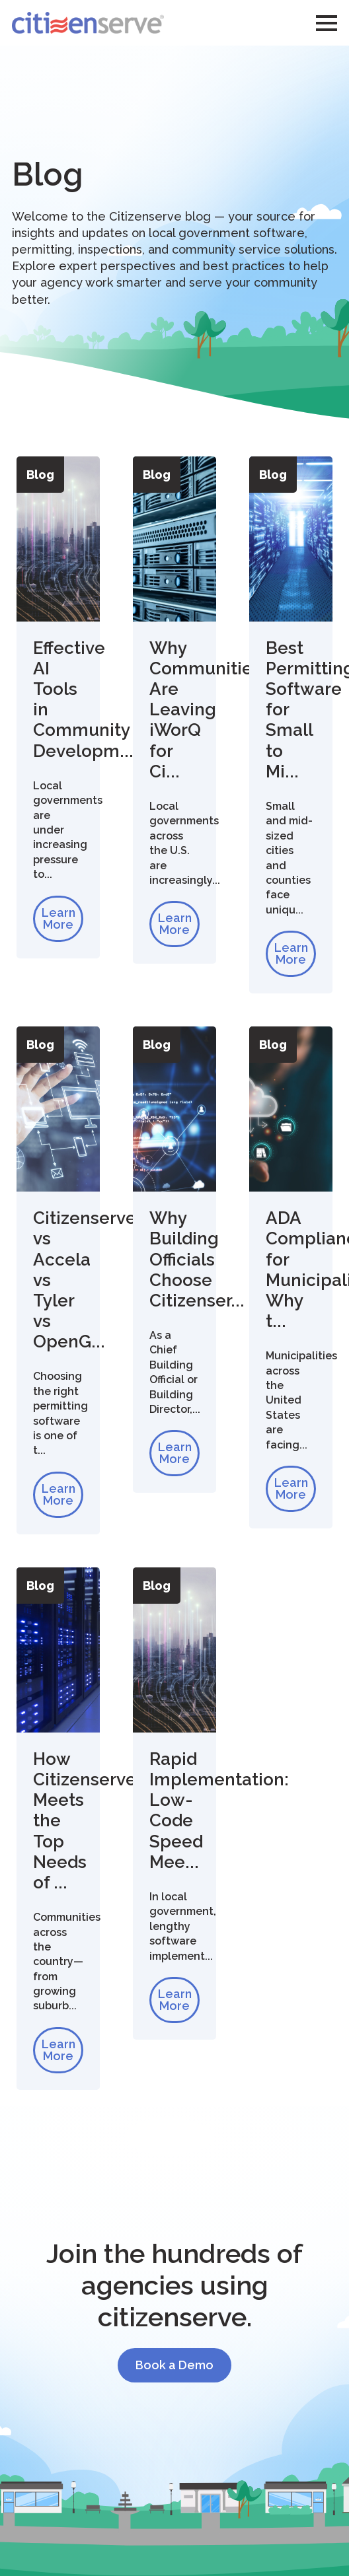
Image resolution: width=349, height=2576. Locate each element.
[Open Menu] (326, 23)
